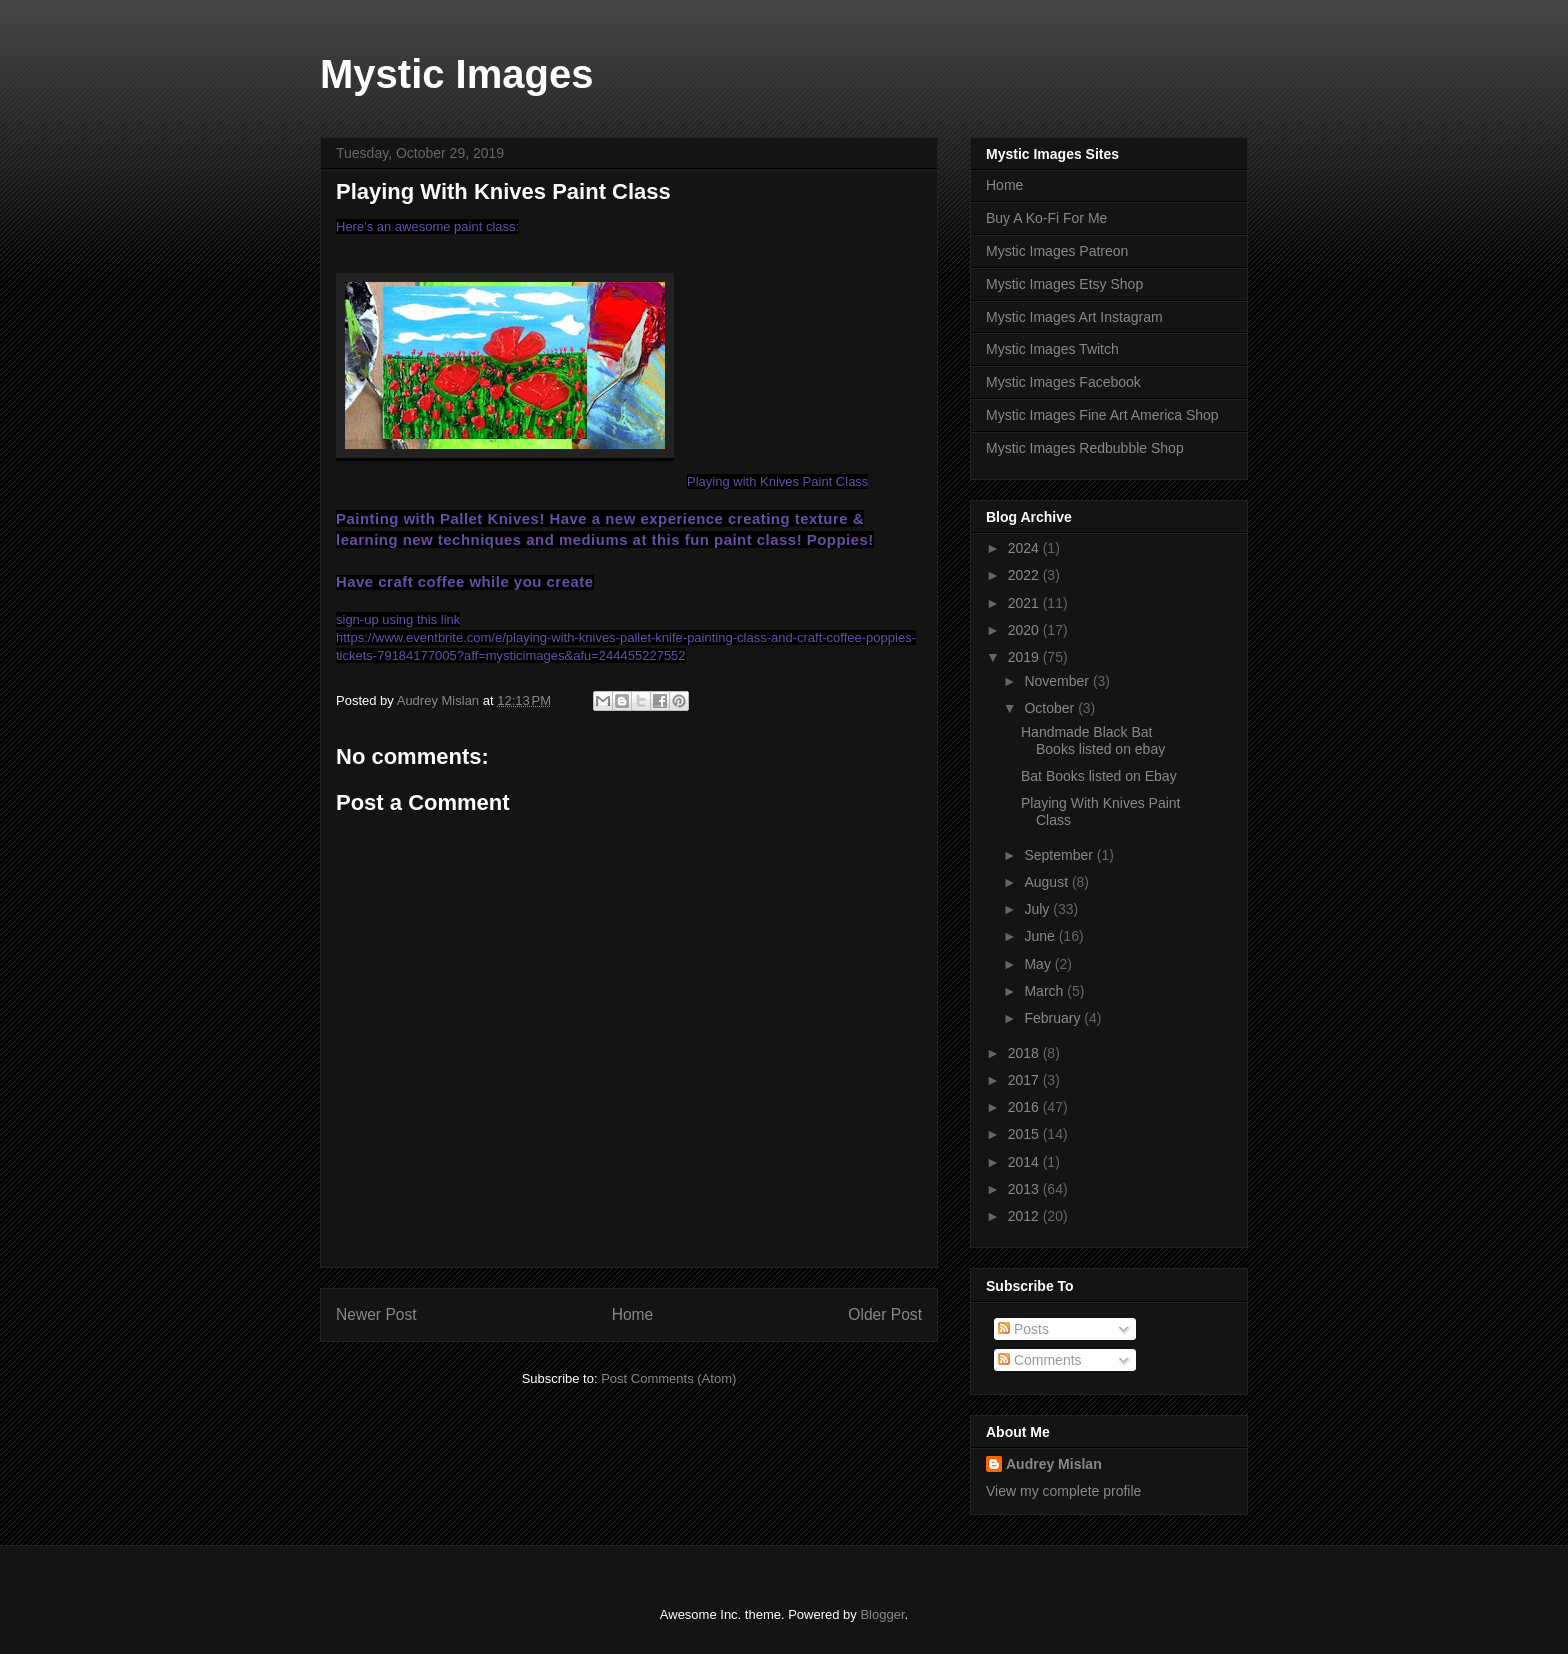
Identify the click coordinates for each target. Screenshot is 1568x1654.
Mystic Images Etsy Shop (1064, 284)
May (1039, 964)
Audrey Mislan (1054, 1464)
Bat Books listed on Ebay (1099, 776)
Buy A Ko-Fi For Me (1046, 218)
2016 (1025, 1107)
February (1054, 1018)
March (1045, 991)
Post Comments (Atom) (668, 1378)
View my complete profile (1063, 1491)
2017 (1025, 1080)
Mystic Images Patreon (1057, 251)
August (1047, 882)
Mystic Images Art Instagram (1074, 317)
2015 (1025, 1134)
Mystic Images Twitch (1052, 349)
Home (633, 1314)
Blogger (882, 1614)
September (1060, 855)
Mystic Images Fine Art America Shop (1102, 415)
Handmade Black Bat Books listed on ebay (1093, 740)
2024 (1025, 548)
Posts (1023, 1329)
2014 (1025, 1162)
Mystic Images (456, 74)
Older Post (885, 1314)
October (1051, 708)
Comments (1040, 1360)
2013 (1025, 1189)
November (1058, 681)
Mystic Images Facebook (1063, 382)
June (1041, 936)
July (1038, 909)
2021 (1025, 603)
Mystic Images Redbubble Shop (1085, 448)
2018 (1025, 1053)
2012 (1025, 1216)
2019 (1025, 657)
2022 (1025, 575)
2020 (1025, 630)
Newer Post (376, 1314)
